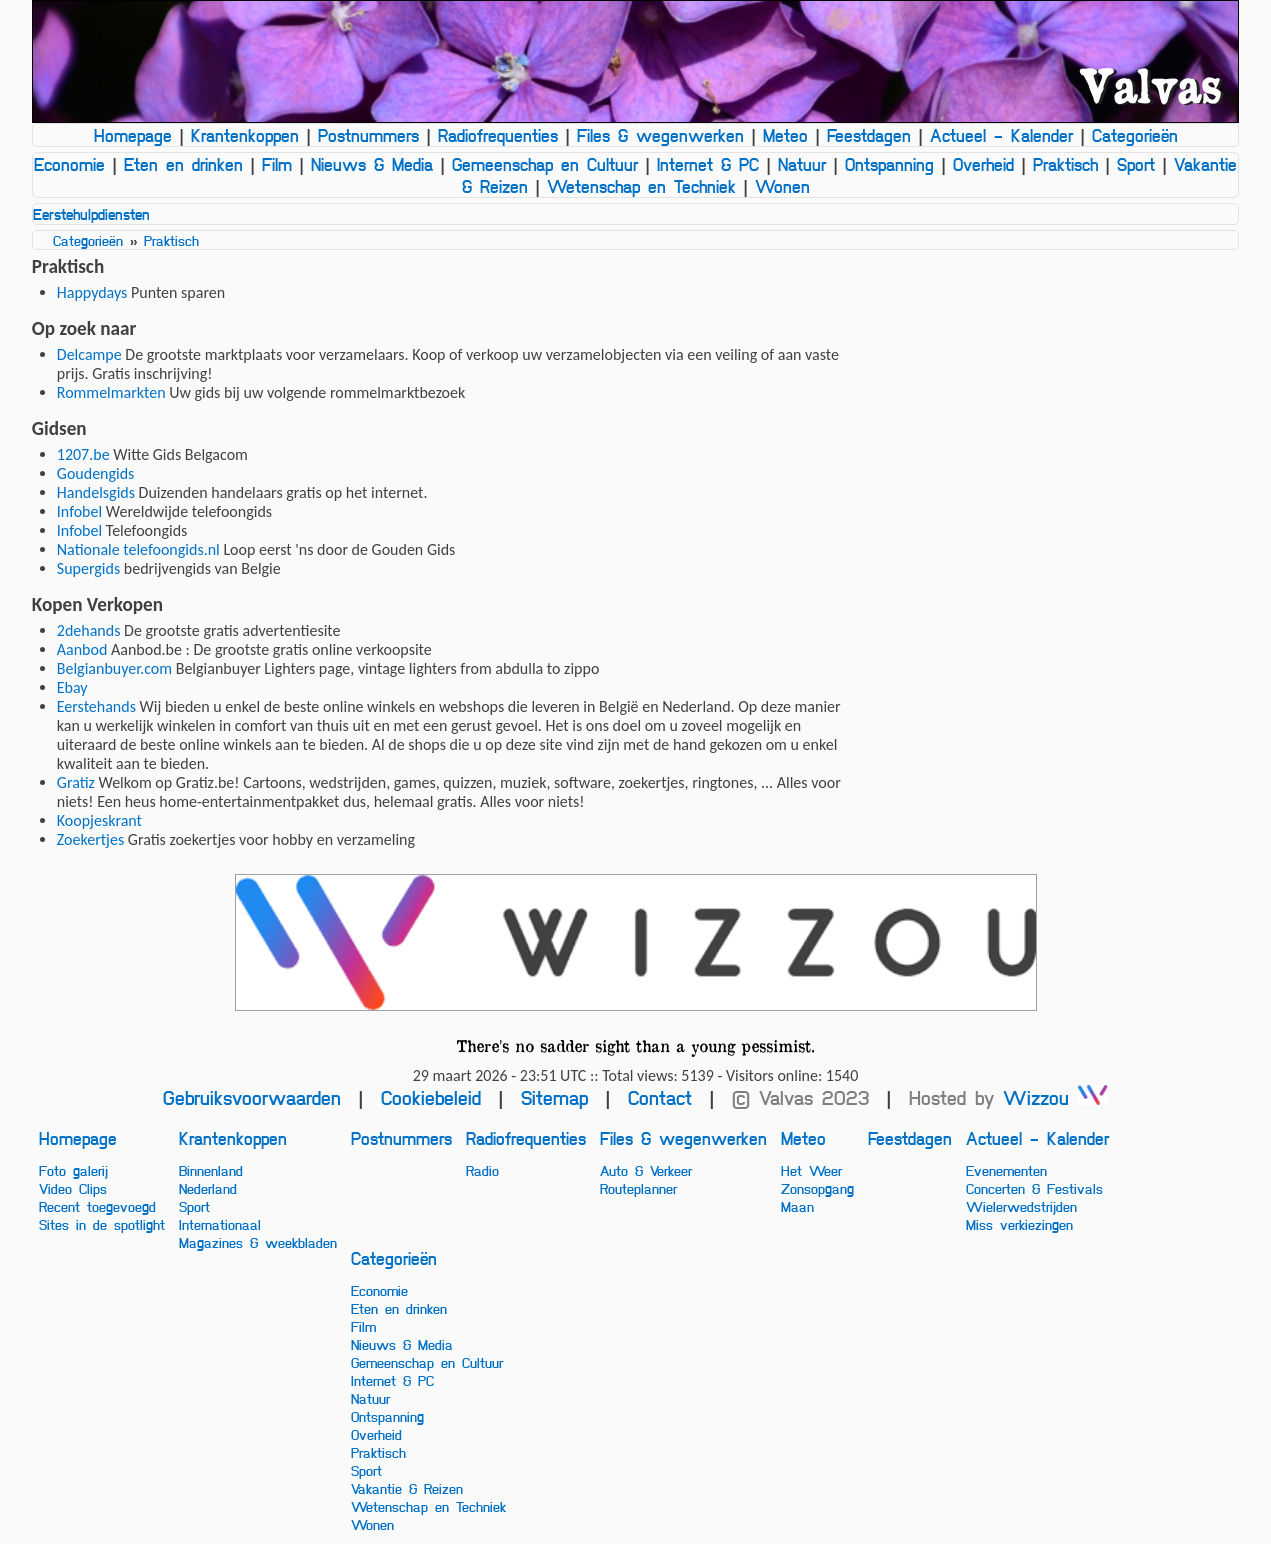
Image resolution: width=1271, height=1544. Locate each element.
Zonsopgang (817, 1188)
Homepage (133, 135)
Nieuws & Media (372, 164)
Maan (797, 1206)
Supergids (88, 568)
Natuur (802, 164)
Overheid (983, 164)
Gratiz (76, 782)
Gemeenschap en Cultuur (545, 164)
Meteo (785, 135)
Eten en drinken (183, 164)
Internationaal (220, 1224)
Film (277, 164)
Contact (660, 1097)
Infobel (79, 511)
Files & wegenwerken (660, 135)
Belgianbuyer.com (114, 668)
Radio (482, 1170)
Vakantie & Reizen (407, 1488)
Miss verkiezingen (1019, 1224)
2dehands (89, 630)
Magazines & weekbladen (258, 1242)
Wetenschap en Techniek (641, 186)
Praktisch (1065, 164)
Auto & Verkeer (646, 1170)
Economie (69, 164)
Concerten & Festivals (1034, 1188)
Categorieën (1135, 135)
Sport (1136, 164)
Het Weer (811, 1170)
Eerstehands (96, 706)
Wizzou (1055, 1097)
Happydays (92, 292)
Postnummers (368, 135)
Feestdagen (869, 135)
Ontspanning (889, 164)
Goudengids (96, 473)
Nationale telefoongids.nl (138, 549)
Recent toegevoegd (97, 1206)
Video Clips (73, 1188)
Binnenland (211, 1170)
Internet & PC (708, 164)
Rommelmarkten (111, 392)
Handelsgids (96, 492)
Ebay (72, 687)
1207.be (83, 454)
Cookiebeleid (431, 1097)
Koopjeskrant (99, 820)
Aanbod (82, 649)
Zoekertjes (90, 839)
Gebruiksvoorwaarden (252, 1097)
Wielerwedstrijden (1021, 1206)
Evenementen (1006, 1170)
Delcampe (89, 354)
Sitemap (554, 1097)
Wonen (782, 186)
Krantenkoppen (245, 135)
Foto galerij (73, 1170)
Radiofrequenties (498, 135)
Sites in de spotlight (102, 1224)
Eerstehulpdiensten (91, 214)
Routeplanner (638, 1188)
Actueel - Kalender (1001, 135)
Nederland (208, 1188)
